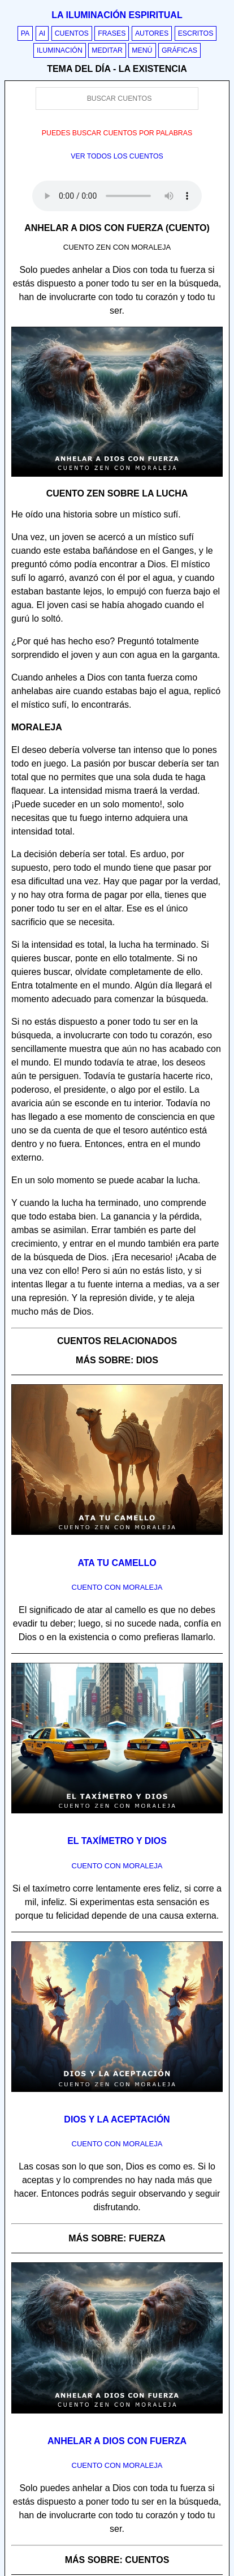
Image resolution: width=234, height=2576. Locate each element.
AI (42, 33)
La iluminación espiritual (116, 15)
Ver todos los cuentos (117, 156)
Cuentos (72, 33)
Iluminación (60, 50)
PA (25, 33)
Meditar (107, 50)
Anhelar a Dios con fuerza (117, 2441)
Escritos (196, 33)
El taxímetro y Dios (117, 1841)
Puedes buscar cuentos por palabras (117, 133)
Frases (111, 33)
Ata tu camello (116, 1563)
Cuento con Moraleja (117, 1587)
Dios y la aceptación (117, 2119)
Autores (151, 33)
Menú (142, 50)
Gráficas (179, 50)
